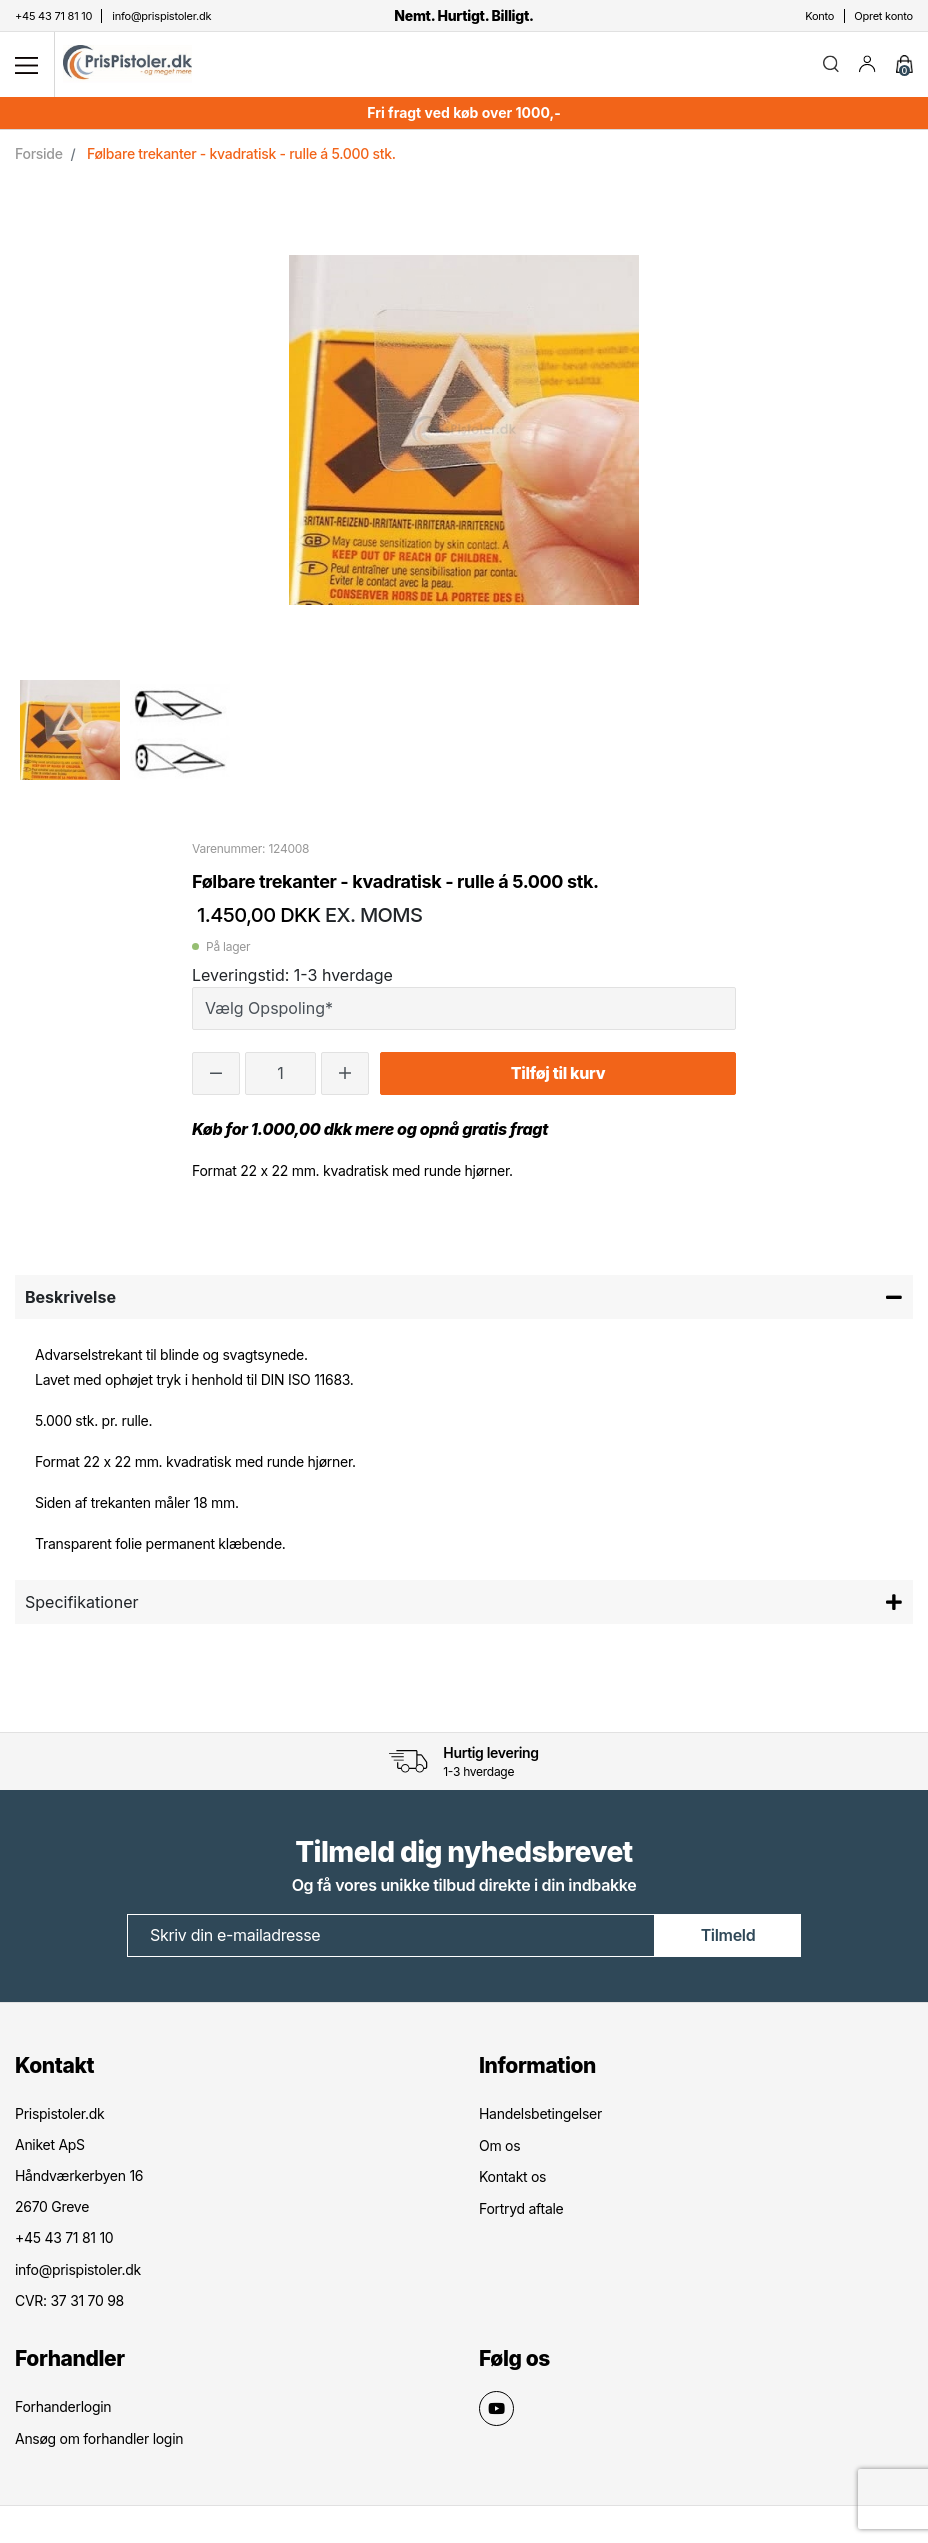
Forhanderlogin (63, 2405)
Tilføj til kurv (558, 1074)
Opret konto (883, 16)
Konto (819, 16)
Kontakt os (512, 2175)
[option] (70, 730)
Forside (39, 153)
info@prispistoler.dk (78, 2268)
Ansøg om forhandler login (99, 2436)
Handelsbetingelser (540, 2113)
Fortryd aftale (521, 2206)
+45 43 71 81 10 (64, 2237)
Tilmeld (728, 1936)
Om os (499, 2144)
